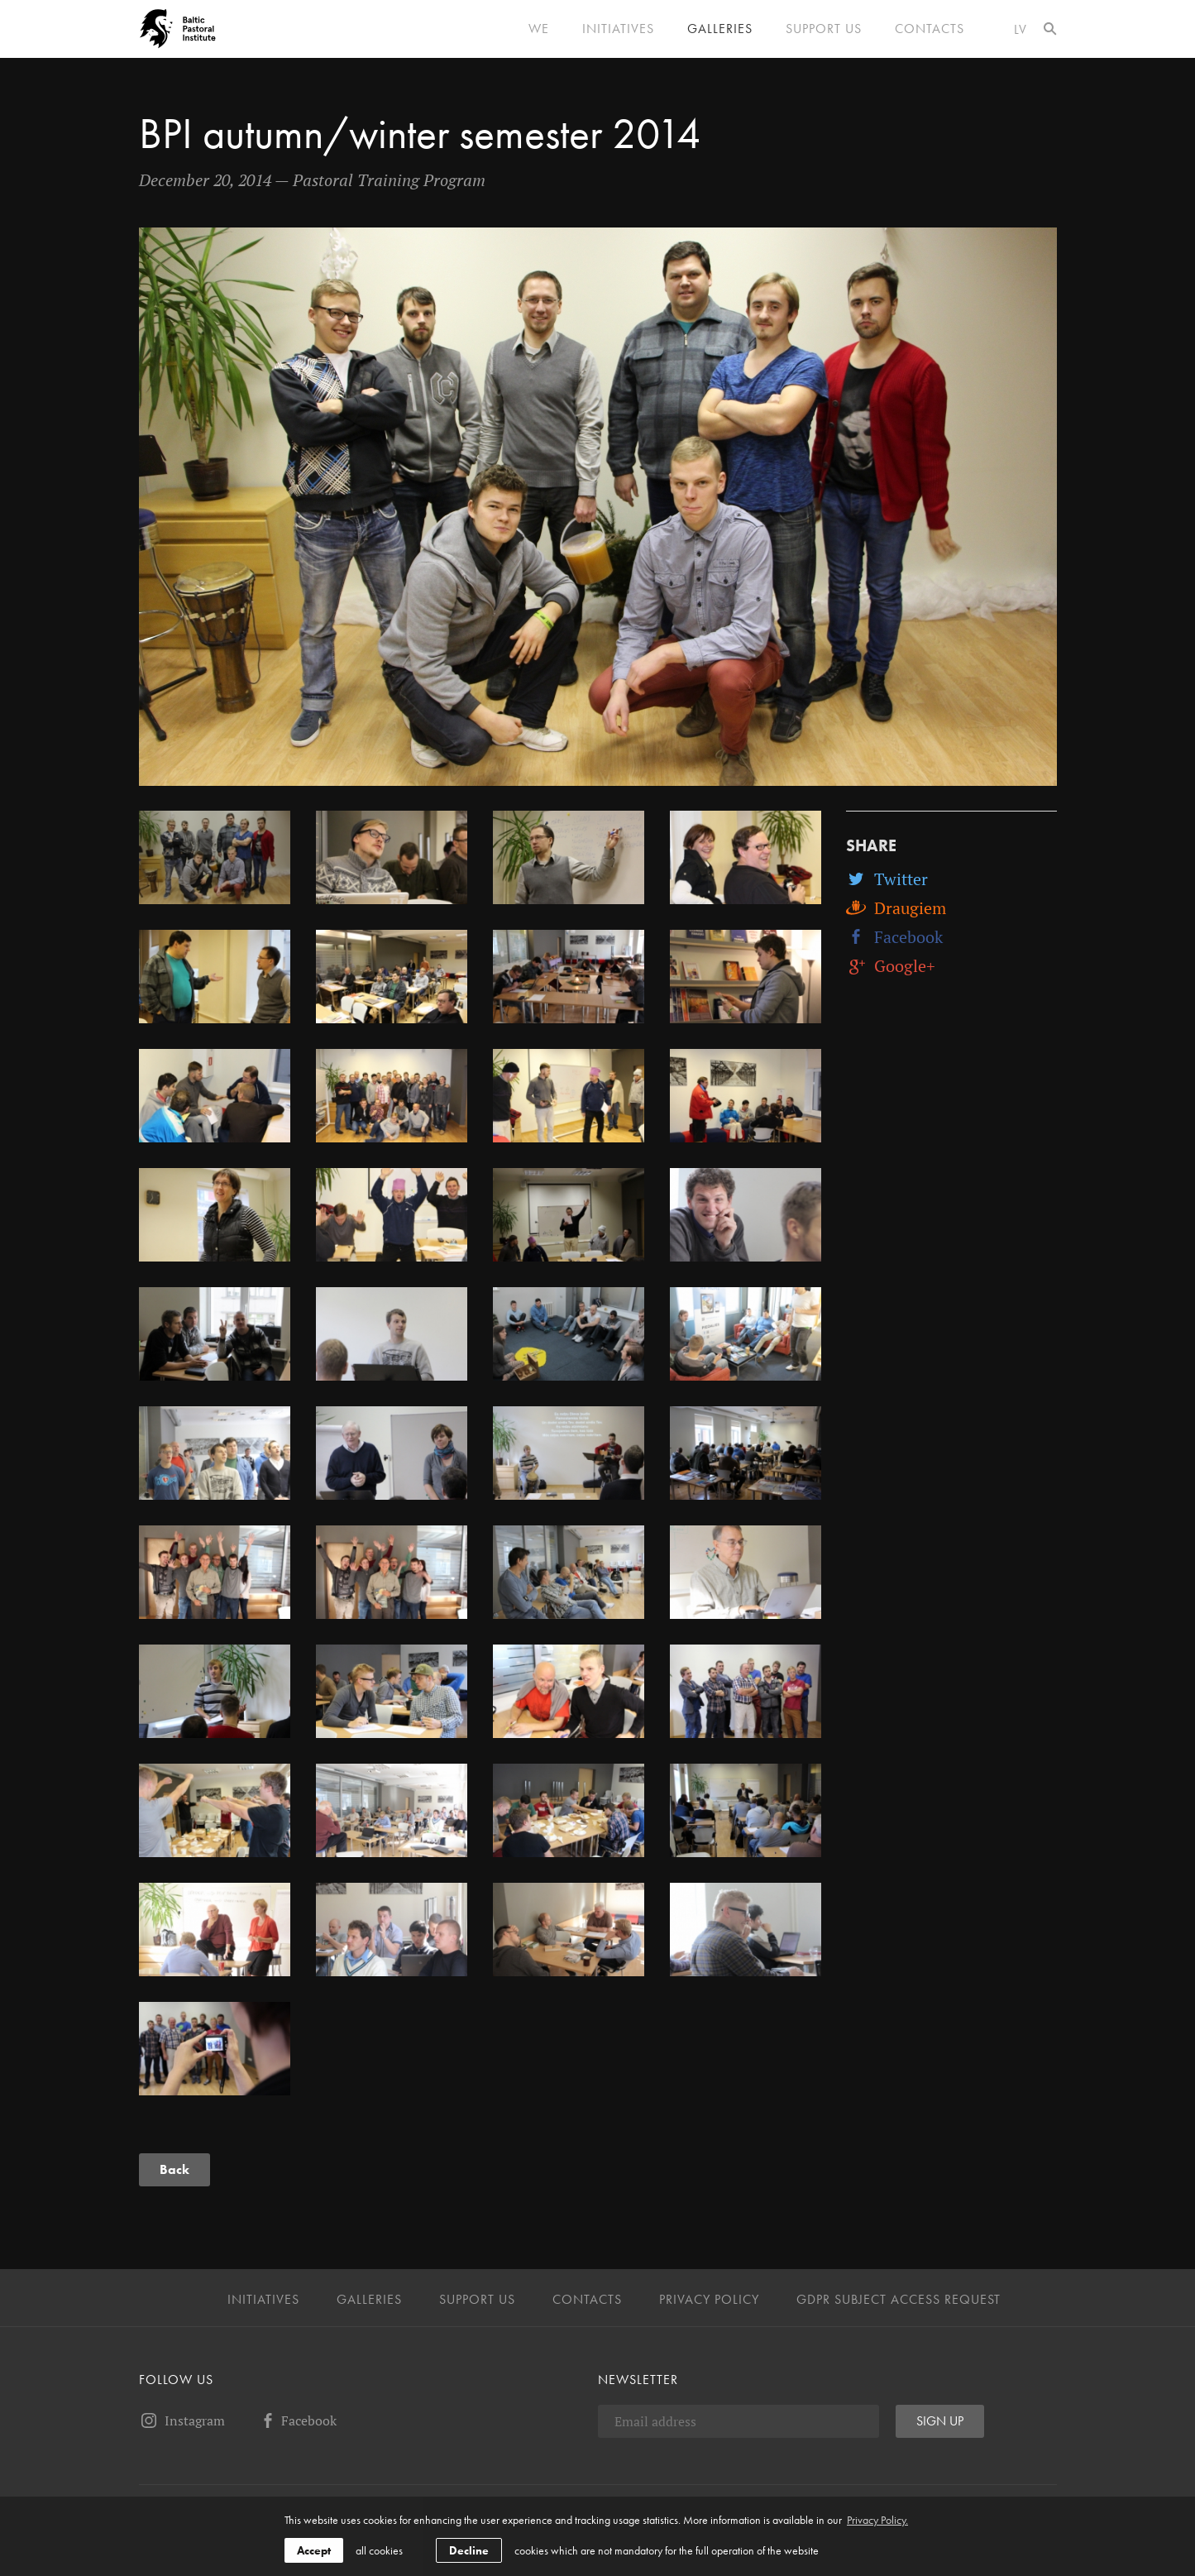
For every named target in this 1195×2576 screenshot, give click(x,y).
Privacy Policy (709, 2299)
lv (1020, 29)
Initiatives (618, 29)
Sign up (939, 2421)
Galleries (720, 29)
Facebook (894, 936)
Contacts (929, 29)
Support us (824, 29)
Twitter (887, 879)
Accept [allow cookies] (314, 2550)
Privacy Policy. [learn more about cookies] (877, 2519)
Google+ (890, 965)
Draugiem (896, 908)
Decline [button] (469, 2550)
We (538, 29)
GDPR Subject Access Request (898, 2299)
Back (174, 2169)
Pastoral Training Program (389, 180)
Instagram (182, 2420)
